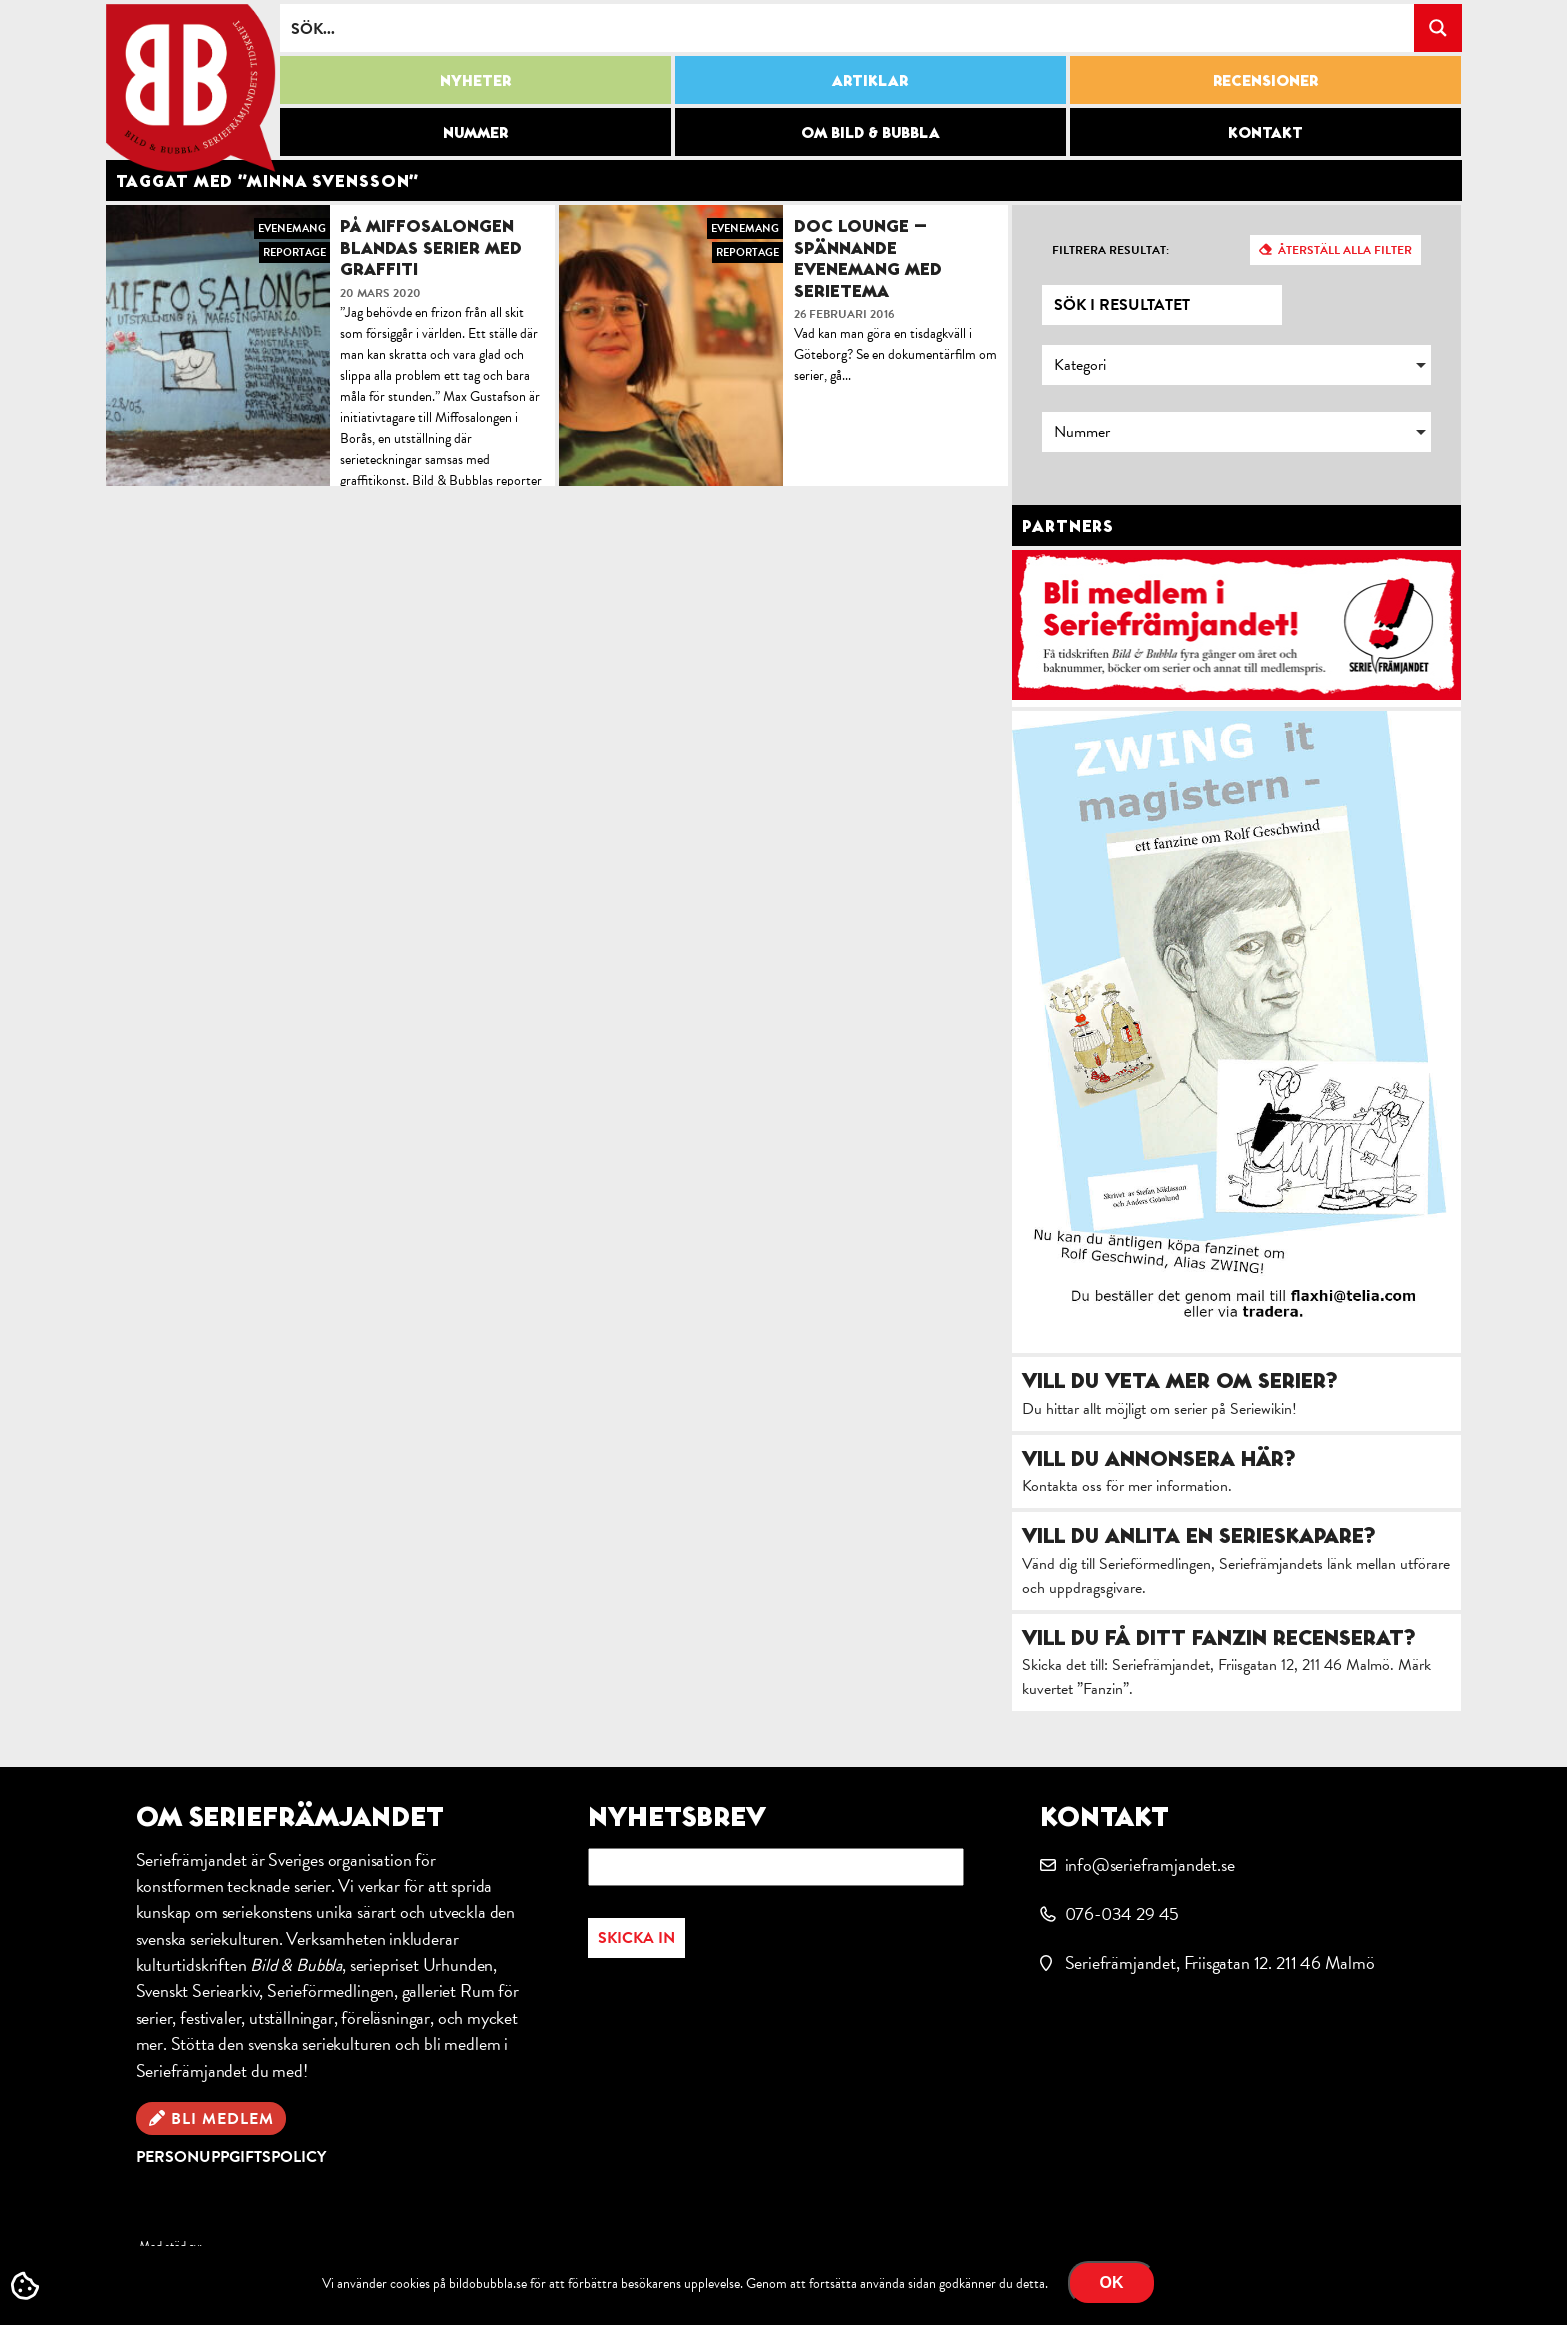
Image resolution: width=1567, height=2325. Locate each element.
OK (1112, 2282)
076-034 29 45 (1122, 1913)
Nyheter (475, 80)
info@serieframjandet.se (1150, 1864)
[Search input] (848, 28)
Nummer (475, 132)
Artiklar (870, 80)
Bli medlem (222, 2119)
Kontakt (1265, 132)
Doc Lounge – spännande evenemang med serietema (868, 258)
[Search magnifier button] (1438, 28)
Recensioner (1265, 80)
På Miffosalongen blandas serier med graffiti (431, 247)
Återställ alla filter (1345, 250)
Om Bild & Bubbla (870, 132)
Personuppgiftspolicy (231, 2157)
